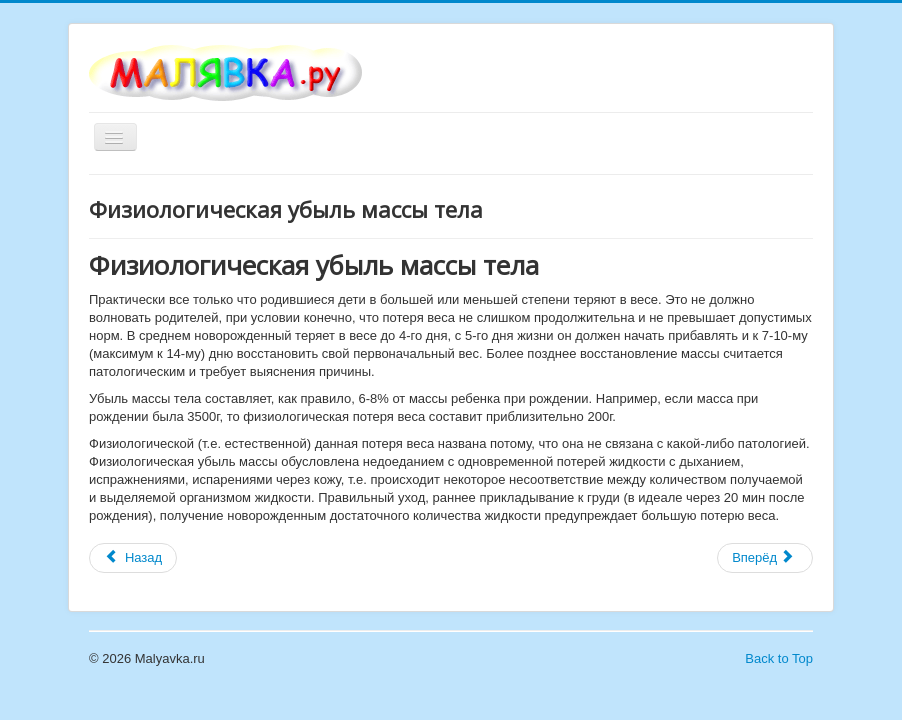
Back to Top (779, 658)
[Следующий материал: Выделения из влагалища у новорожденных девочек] (765, 558)
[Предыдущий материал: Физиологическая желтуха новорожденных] (133, 558)
